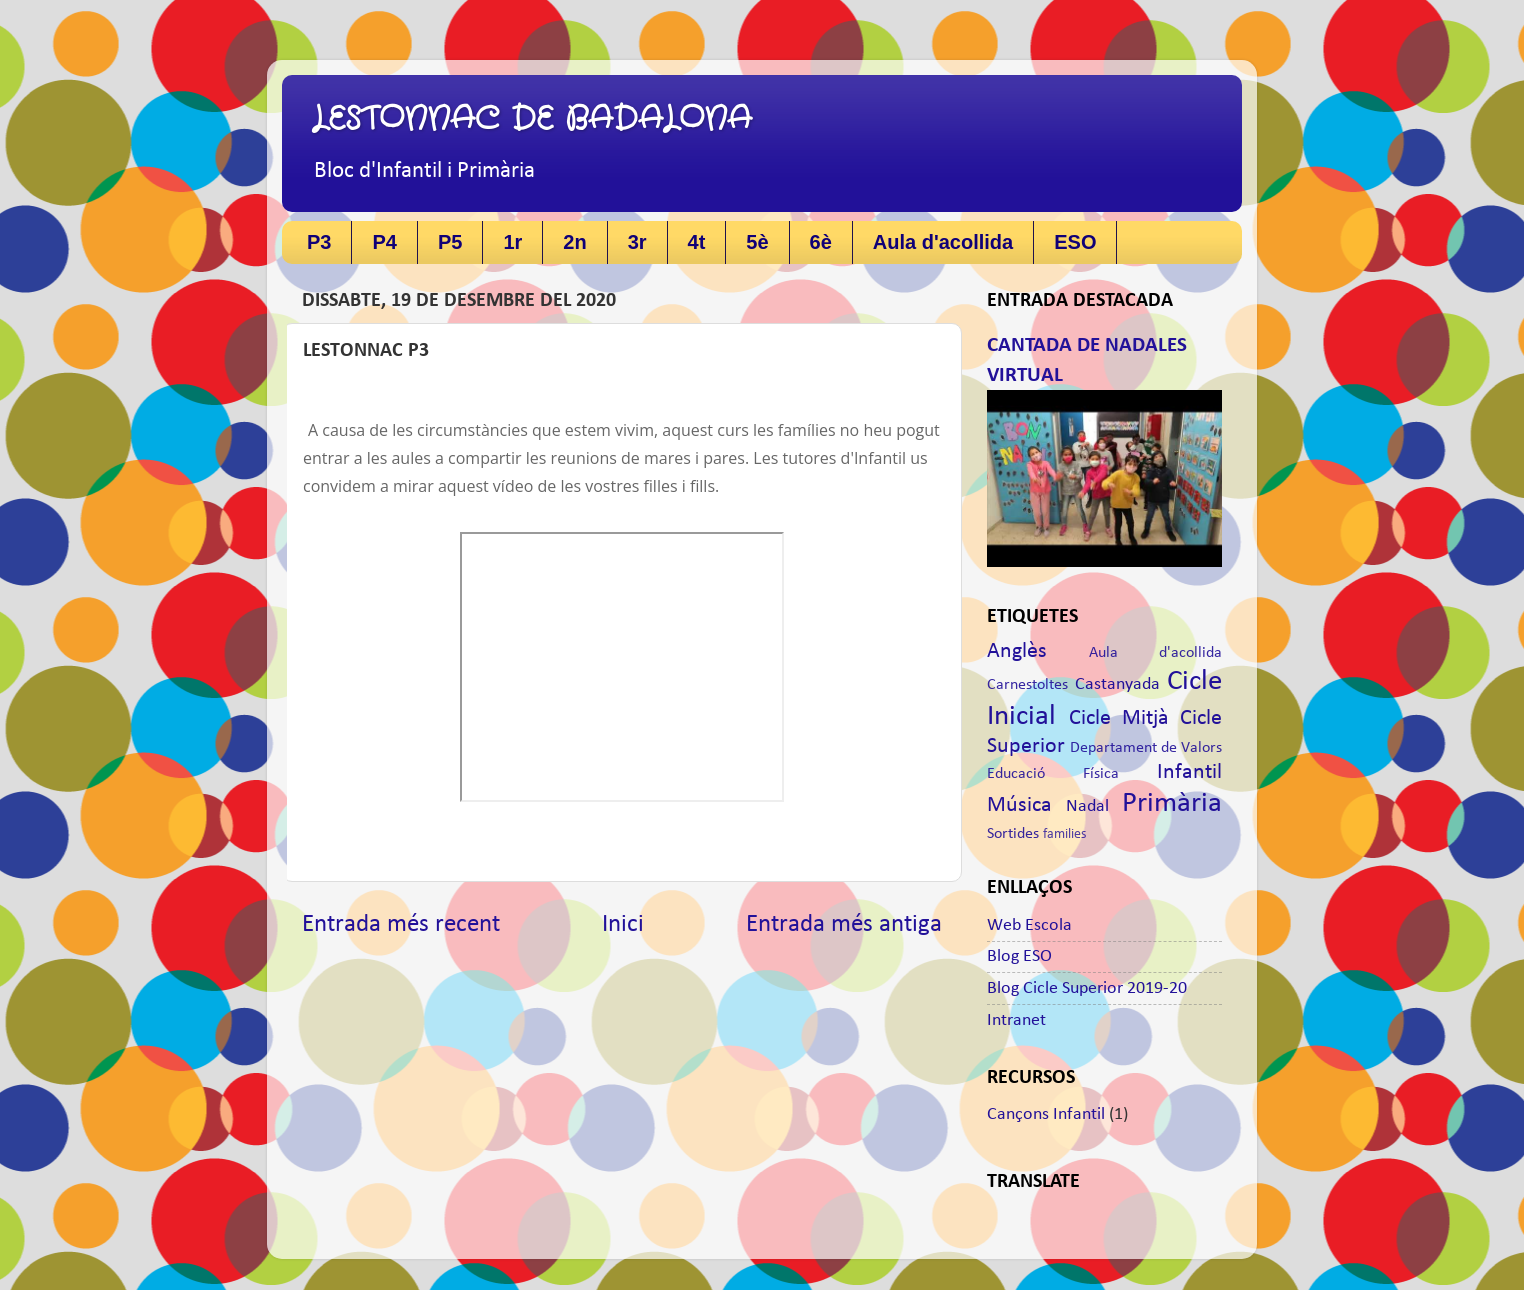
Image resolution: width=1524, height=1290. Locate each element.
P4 (384, 242)
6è (821, 242)
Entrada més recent (401, 924)
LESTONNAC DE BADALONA (532, 119)
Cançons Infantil (1046, 1114)
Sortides (1013, 834)
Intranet (1016, 1020)
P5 (450, 242)
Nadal (1087, 806)
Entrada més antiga (844, 924)
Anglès (1017, 651)
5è (757, 242)
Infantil (1189, 772)
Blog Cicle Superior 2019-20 (1087, 988)
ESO (1075, 242)
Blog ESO (1019, 956)
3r (637, 242)
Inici (623, 924)
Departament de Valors (1146, 748)
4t (697, 242)
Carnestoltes (1027, 685)
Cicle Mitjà (1119, 718)
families (1064, 834)
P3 (319, 242)
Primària (1172, 803)
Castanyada (1117, 684)
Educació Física (1053, 774)
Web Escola (1029, 925)
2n (574, 242)
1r (512, 242)
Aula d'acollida (943, 242)
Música (1019, 805)
